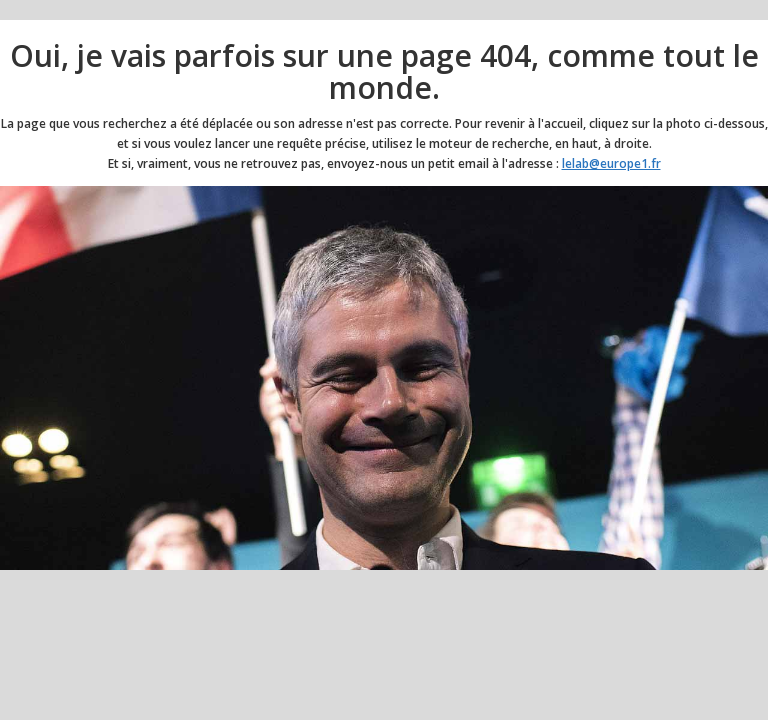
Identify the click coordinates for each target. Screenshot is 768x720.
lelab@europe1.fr (611, 163)
